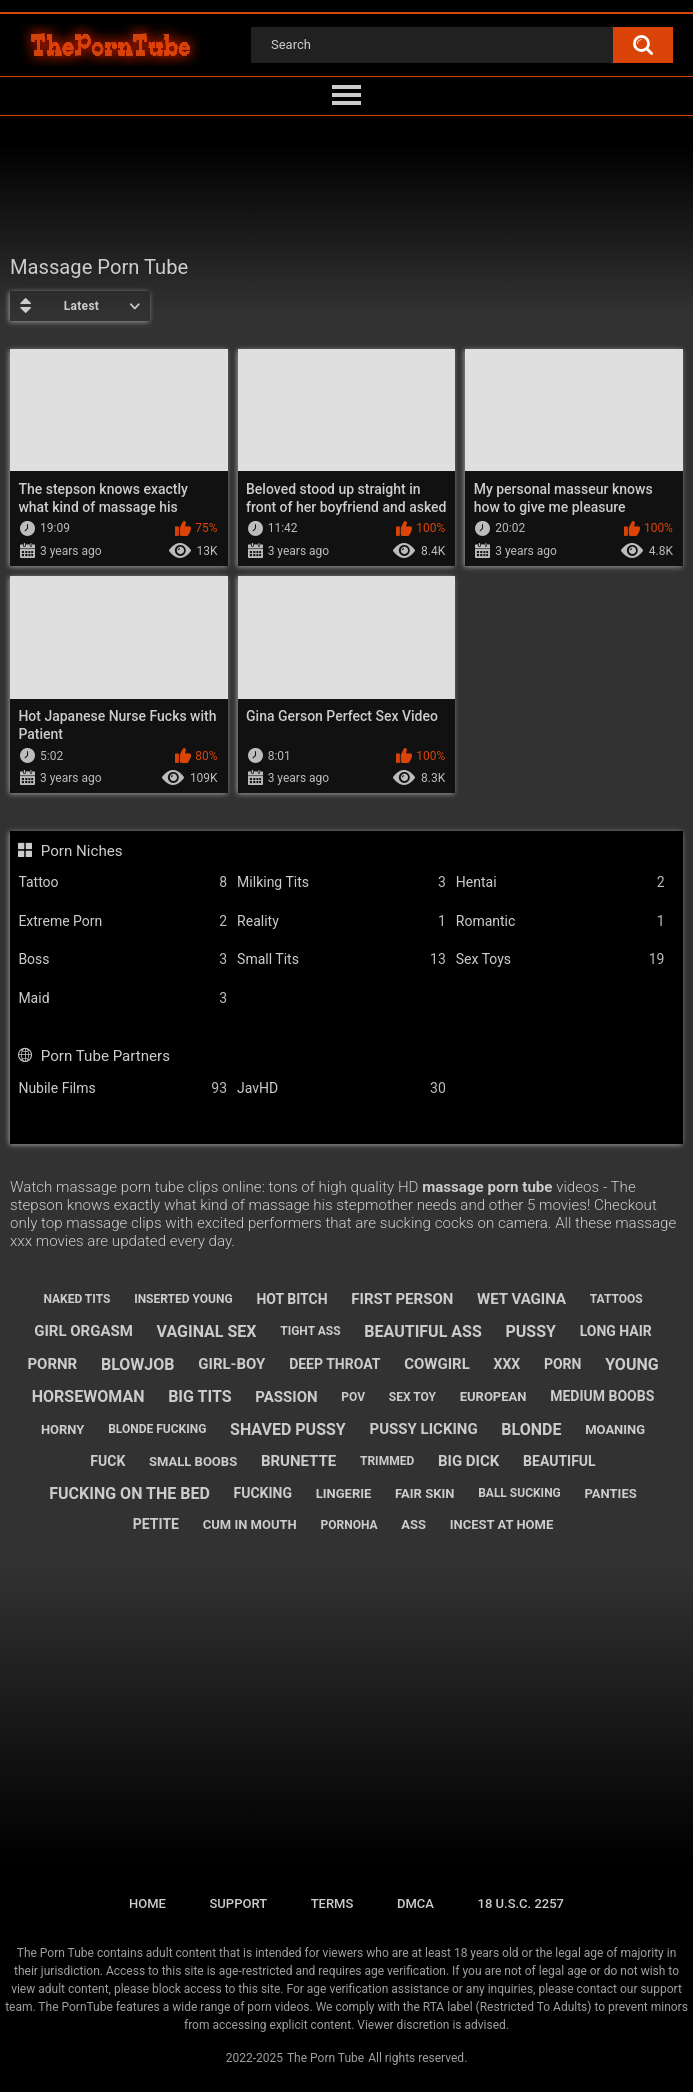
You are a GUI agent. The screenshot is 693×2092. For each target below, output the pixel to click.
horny (63, 1429)
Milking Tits (341, 882)
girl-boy (231, 1364)
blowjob (138, 1364)
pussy (530, 1331)
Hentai (560, 882)
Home (147, 1903)
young (631, 1364)
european (493, 1396)
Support (238, 1903)
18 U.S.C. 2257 (521, 1903)
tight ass (310, 1331)
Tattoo (122, 882)
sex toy (412, 1397)
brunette (298, 1461)
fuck (107, 1461)
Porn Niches (82, 851)
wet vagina (521, 1299)
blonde (531, 1429)
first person (402, 1299)
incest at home (501, 1524)
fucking (263, 1493)
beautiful (559, 1461)
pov (353, 1397)
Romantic (560, 921)
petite (156, 1524)
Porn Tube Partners (105, 1056)
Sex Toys (560, 959)
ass (413, 1524)
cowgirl (437, 1364)
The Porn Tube (325, 2058)
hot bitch (291, 1299)
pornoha (348, 1525)
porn (563, 1364)
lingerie (344, 1493)
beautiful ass (422, 1331)
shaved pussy (288, 1429)
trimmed (387, 1461)
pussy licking (424, 1429)
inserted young (183, 1299)
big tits (199, 1396)
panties (611, 1493)
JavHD (341, 1088)
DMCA (415, 1903)
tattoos (616, 1299)
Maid (122, 998)
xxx (507, 1364)
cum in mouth (250, 1524)
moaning (615, 1429)
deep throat (334, 1364)
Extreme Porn (122, 921)
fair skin (424, 1493)
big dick (468, 1461)
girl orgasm (83, 1331)
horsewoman (88, 1396)
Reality (341, 921)
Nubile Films (122, 1088)
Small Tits (341, 959)
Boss (122, 959)
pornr (52, 1364)
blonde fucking (157, 1429)
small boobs (193, 1461)
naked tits (76, 1299)
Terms (332, 1903)
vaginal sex (207, 1331)
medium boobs (602, 1396)
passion (286, 1397)
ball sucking (519, 1493)
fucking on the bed (129, 1493)
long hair (616, 1331)
